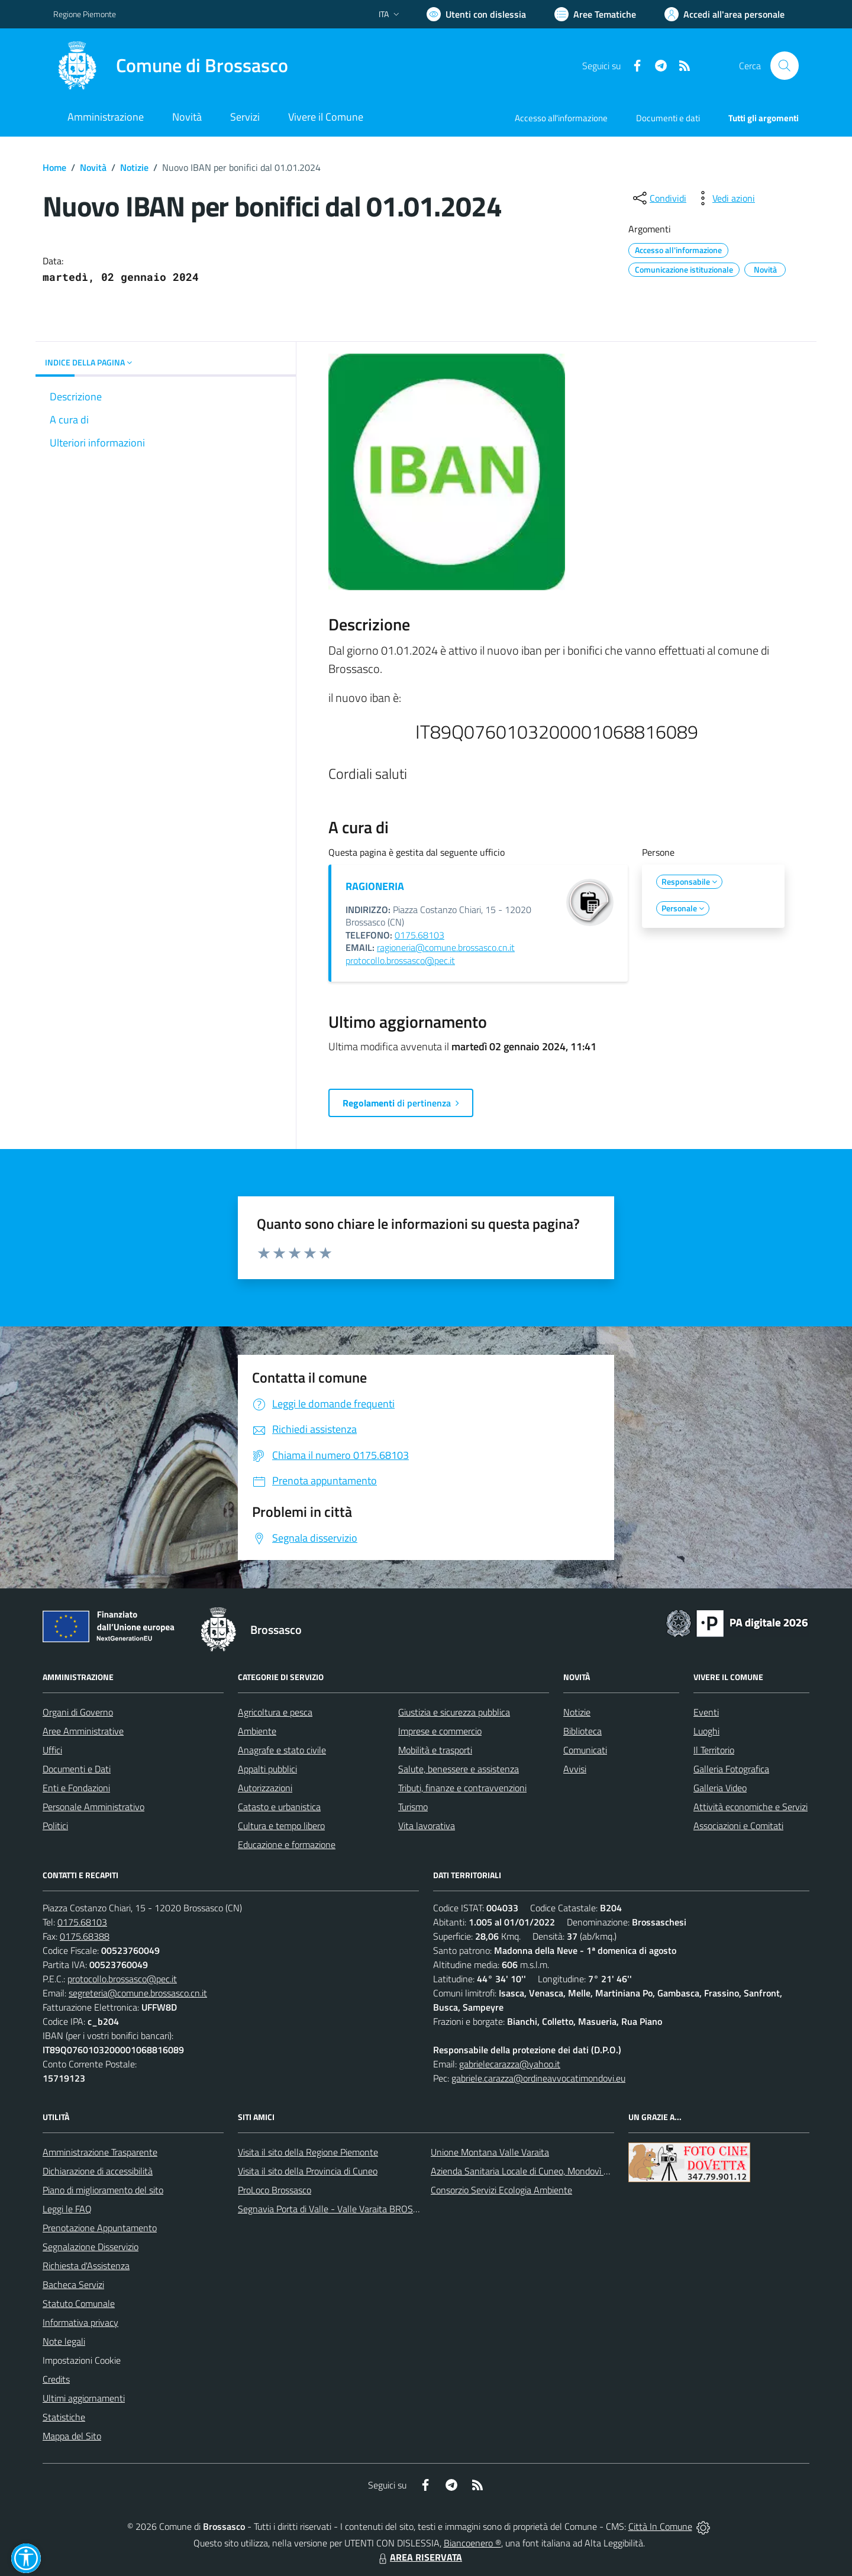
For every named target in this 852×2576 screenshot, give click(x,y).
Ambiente (257, 1731)
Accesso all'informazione (561, 118)
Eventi (706, 1712)
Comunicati (585, 1750)
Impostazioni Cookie (82, 2360)
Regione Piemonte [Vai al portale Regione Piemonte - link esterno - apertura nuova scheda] (84, 14)
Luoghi (706, 1731)
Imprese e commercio (440, 1731)
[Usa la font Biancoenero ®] (476, 14)
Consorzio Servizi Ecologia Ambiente (501, 2190)
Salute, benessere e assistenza (458, 1769)
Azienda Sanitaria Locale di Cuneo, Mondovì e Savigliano (541, 2171)
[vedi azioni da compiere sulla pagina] (724, 198)
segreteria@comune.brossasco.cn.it (138, 1993)
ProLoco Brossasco (274, 2190)
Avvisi (574, 1769)
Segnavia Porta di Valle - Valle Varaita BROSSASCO (339, 2209)
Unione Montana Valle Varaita (490, 2152)
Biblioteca (582, 1731)
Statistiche (64, 2417)
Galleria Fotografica (731, 1769)
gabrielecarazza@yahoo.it (509, 2064)
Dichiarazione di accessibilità (98, 2171)
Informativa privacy (80, 2322)
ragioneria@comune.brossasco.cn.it (446, 947)
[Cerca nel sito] (784, 65)
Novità (93, 167)
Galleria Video (720, 1788)
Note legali (64, 2341)
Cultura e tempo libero (281, 1825)
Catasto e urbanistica (279, 1807)
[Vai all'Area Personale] (724, 14)
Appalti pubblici (267, 1769)
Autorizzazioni (265, 1788)
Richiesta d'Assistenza (86, 2265)
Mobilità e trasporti (435, 1750)
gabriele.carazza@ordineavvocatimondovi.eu (538, 2078)
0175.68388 (84, 1936)
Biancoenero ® (472, 2543)
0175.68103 (419, 935)
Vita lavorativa (426, 1825)
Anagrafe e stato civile (282, 1750)
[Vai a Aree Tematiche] (595, 14)
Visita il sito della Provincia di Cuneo (307, 2171)
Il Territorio (713, 1750)
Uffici (52, 1750)
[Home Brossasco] (170, 65)
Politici (55, 1825)
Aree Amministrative (83, 1731)
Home (54, 167)
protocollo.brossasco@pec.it (400, 960)
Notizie (134, 167)
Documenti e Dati (77, 1769)
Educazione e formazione (286, 1844)
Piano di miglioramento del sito (103, 2190)
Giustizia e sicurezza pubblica (454, 1712)
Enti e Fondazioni (76, 1788)
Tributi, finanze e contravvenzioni (462, 1788)
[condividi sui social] (658, 198)
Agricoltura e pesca (275, 1712)
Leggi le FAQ (67, 2209)
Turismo (413, 1807)
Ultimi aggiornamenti (84, 2398)
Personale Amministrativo (93, 1807)
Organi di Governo (78, 1712)
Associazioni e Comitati (738, 1825)
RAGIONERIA (375, 886)
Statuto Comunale (79, 2303)
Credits (56, 2379)
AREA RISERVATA (419, 2557)
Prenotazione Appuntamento (100, 2228)
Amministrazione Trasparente (100, 2152)
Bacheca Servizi (73, 2284)
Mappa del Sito (72, 2436)
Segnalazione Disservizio (90, 2247)
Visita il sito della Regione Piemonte (308, 2152)
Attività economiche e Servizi (750, 1807)
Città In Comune (660, 2526)
